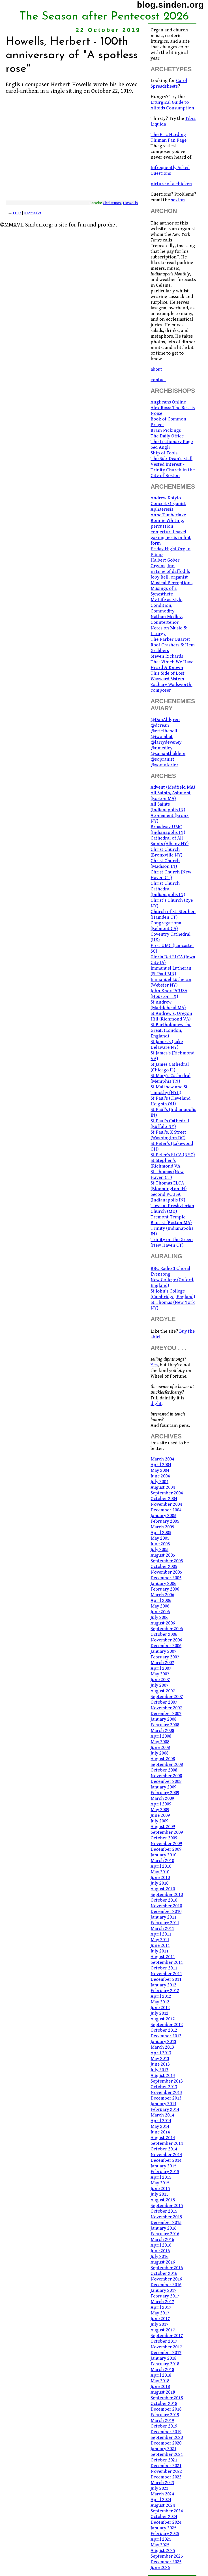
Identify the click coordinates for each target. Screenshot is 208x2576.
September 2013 (167, 2081)
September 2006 (167, 1629)
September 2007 (167, 1696)
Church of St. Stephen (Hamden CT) (173, 914)
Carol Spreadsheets (169, 83)
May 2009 (160, 1810)
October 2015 (164, 2211)
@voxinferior (164, 765)
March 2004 (162, 1459)
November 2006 (166, 1640)
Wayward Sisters (167, 679)
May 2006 (160, 1606)
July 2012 (159, 2013)
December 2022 (166, 2477)
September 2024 (167, 2511)
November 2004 (166, 1504)
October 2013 (164, 2087)
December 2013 (166, 2098)
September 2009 (167, 1832)
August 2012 (163, 2019)
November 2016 (166, 2279)
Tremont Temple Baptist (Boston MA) (171, 1220)
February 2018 (165, 2364)
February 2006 (165, 1589)
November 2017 (166, 2347)
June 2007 (160, 1679)
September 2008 (167, 1764)
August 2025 (163, 2550)
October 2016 (164, 2273)
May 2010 (160, 1872)
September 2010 (167, 1894)
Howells (130, 202)
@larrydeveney (166, 742)
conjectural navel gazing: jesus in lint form (171, 537)
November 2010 (166, 1906)
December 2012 (166, 2036)
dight (156, 1403)
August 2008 (163, 1759)
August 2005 (163, 1555)
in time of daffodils (170, 571)
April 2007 (161, 1668)
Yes (154, 1365)
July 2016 (159, 2256)
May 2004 (160, 1470)
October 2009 (164, 1838)
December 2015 (166, 2222)
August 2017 (163, 2330)
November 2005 (166, 1572)
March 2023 (162, 2483)
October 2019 (164, 2426)
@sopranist (162, 759)
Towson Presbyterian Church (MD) (172, 1208)
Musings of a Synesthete (164, 591)
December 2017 (166, 2352)
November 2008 (166, 1776)
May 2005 (160, 1538)
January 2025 (163, 2528)
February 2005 (165, 1521)
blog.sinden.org (170, 4)
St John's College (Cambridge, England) (173, 1294)
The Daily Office (167, 436)
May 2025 (160, 2545)
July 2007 (159, 1685)
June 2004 (160, 1476)
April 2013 (161, 2053)
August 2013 (163, 2075)
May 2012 (160, 2002)
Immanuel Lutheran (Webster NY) (171, 982)
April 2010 (161, 1866)
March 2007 (162, 1662)
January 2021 (163, 2449)
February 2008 (165, 1725)
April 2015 (161, 2177)
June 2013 (160, 2064)
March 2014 (162, 2115)
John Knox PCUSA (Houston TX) (169, 993)
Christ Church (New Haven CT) (171, 875)
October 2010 (164, 1900)
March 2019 (162, 2420)
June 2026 (160, 2567)
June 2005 (160, 1544)
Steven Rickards (167, 656)
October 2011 (164, 1968)
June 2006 (160, 1612)
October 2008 (164, 1770)
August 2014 (163, 2138)
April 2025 (161, 2539)
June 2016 (160, 2251)
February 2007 (165, 1657)
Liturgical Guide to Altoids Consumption (172, 105)
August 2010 (163, 1889)
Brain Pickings (166, 430)
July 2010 (159, 1883)
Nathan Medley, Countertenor (167, 619)
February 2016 (165, 2234)
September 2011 (167, 1962)
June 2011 (160, 1945)
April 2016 (161, 2245)
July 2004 (159, 1482)
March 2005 (162, 1527)
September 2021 (167, 2454)
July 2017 (159, 2324)
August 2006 (163, 1623)
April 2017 (161, 2307)
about (156, 369)
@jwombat (162, 736)
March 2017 (162, 2302)
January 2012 (163, 1985)
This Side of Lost (168, 673)
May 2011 (160, 1940)
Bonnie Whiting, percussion (167, 523)
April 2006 (161, 1600)
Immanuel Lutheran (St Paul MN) (171, 971)
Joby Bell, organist (169, 577)
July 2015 (159, 2194)
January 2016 (163, 2228)
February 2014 (165, 2109)
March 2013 (162, 2047)
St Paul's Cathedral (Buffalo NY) (170, 1123)
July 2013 (159, 2070)
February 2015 (165, 2171)
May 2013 (160, 2058)
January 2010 (163, 1855)
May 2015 (160, 2183)
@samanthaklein (168, 753)
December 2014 (166, 2160)
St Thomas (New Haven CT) (167, 1174)
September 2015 (167, 2205)
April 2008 (161, 1736)
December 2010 (166, 1911)
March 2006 (162, 1595)
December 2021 (166, 2466)
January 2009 (163, 1787)
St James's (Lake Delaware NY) (167, 1044)
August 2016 (163, 2262)
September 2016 (167, 2268)
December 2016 (166, 2285)
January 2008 (163, 1719)
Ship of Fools (164, 453)
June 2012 (160, 2007)
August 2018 (163, 2392)
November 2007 (166, 1708)
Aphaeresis (162, 509)
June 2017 (160, 2319)
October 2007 (164, 1702)
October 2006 (164, 1634)
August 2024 (163, 2505)
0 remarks (32, 213)
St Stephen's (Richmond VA (165, 1163)
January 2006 (163, 1583)
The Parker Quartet (170, 639)
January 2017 (163, 2290)
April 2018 (161, 2375)
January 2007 (163, 1651)
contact (158, 380)
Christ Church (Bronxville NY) (166, 852)
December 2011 (166, 1979)
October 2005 (164, 1566)
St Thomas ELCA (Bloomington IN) (168, 1186)
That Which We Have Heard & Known (172, 664)
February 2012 (165, 1991)
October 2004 (164, 1498)
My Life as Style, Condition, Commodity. (167, 605)
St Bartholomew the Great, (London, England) (171, 1030)
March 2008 (162, 1730)
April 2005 (161, 1532)
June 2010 (160, 1877)
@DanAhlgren (165, 719)
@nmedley (161, 748)
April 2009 (161, 1804)
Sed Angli (160, 447)
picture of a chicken (171, 184)
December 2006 (166, 1646)
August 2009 (163, 1826)
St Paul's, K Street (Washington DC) (168, 1135)
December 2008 (166, 1781)
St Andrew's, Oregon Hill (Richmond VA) (171, 1016)
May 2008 (160, 1742)
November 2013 (166, 2092)
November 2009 (166, 1843)
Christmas (112, 202)
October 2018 (164, 2403)
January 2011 (163, 1917)
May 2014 (160, 2126)
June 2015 (160, 2188)
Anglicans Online (168, 402)
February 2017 (165, 2296)
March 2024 (162, 2494)
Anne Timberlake (168, 515)
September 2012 (167, 2024)
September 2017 (167, 2335)
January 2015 (163, 2166)
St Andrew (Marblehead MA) (168, 1005)
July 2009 (159, 1821)
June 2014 (160, 2132)
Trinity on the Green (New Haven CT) (172, 1242)
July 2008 (159, 1753)
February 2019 (165, 2415)
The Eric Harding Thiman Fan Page (168, 137)
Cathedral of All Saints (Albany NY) (169, 841)
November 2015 (166, 2217)
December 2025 (166, 2562)
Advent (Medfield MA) (173, 787)
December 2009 (166, 1849)
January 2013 (163, 2041)
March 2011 (162, 1928)
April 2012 (161, 1996)
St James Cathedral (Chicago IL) (170, 1067)
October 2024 (164, 2516)
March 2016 (162, 2239)
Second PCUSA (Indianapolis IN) (168, 1197)
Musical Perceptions (171, 583)
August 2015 (163, 2200)
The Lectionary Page (172, 442)
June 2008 (160, 1747)
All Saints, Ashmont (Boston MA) (171, 795)
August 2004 (163, 1487)
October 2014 (164, 2149)
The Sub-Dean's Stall (171, 458)
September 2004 (167, 1493)
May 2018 (160, 2381)
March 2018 (162, 2369)
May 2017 (160, 2313)
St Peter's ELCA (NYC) (173, 1155)
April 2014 (161, 2121)
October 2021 (164, 2460)
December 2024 (166, 2522)
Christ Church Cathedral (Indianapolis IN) (168, 889)
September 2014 (167, 2143)
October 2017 (164, 2341)
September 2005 (167, 1561)
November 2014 (166, 2155)
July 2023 (159, 2488)
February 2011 (165, 1923)
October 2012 (164, 2030)
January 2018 (163, 2358)
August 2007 (163, 1691)
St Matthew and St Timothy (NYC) (169, 1089)
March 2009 (162, 1798)
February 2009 (165, 1793)
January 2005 (163, 1515)
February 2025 (165, 2533)
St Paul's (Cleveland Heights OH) (170, 1101)
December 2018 (166, 2409)
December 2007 (166, 1713)
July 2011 (159, 1951)
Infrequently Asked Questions (170, 170)
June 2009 (160, 1815)
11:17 (16, 213)
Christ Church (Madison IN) (165, 863)
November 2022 (166, 2471)
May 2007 (160, 1674)
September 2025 (167, 2556)
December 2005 (166, 1578)
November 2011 (166, 1974)
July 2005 (159, 1549)
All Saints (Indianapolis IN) (168, 807)
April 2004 (161, 1465)
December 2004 (166, 1510)
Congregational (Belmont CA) (167, 925)
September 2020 (167, 2437)
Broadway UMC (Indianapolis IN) (168, 829)
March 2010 (162, 1860)
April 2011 (161, 1934)
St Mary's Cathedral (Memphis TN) (170, 1078)
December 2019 (166, 2432)
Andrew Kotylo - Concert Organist (168, 500)
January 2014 (163, 2104)
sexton (178, 200)
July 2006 (159, 1617)
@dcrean (160, 725)
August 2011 (163, 1957)
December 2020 (166, 2443)
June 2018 (160, 2386)
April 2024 (161, 2499)
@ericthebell (164, 731)
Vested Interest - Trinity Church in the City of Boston (173, 469)
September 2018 (167, 2398)
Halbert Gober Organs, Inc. (165, 563)
